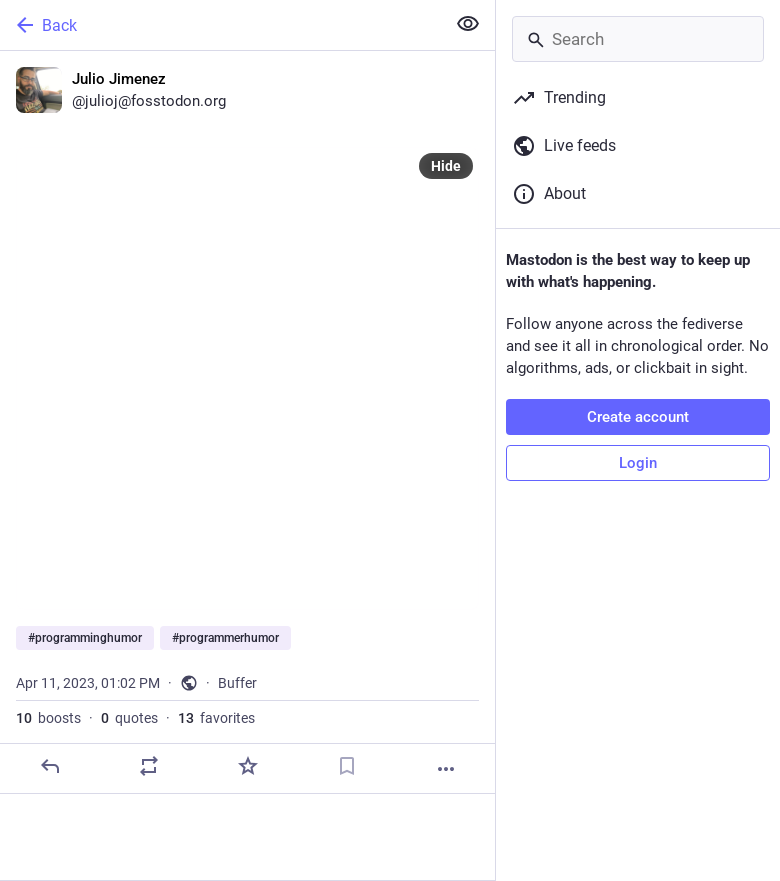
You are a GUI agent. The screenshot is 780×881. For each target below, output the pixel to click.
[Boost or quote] (149, 766)
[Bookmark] (347, 766)
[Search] (638, 39)
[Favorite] (248, 766)
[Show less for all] (468, 24)
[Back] (220, 25)
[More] (446, 769)
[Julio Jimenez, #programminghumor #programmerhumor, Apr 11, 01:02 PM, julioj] (247, 422)
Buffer (237, 683)
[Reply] (50, 766)
